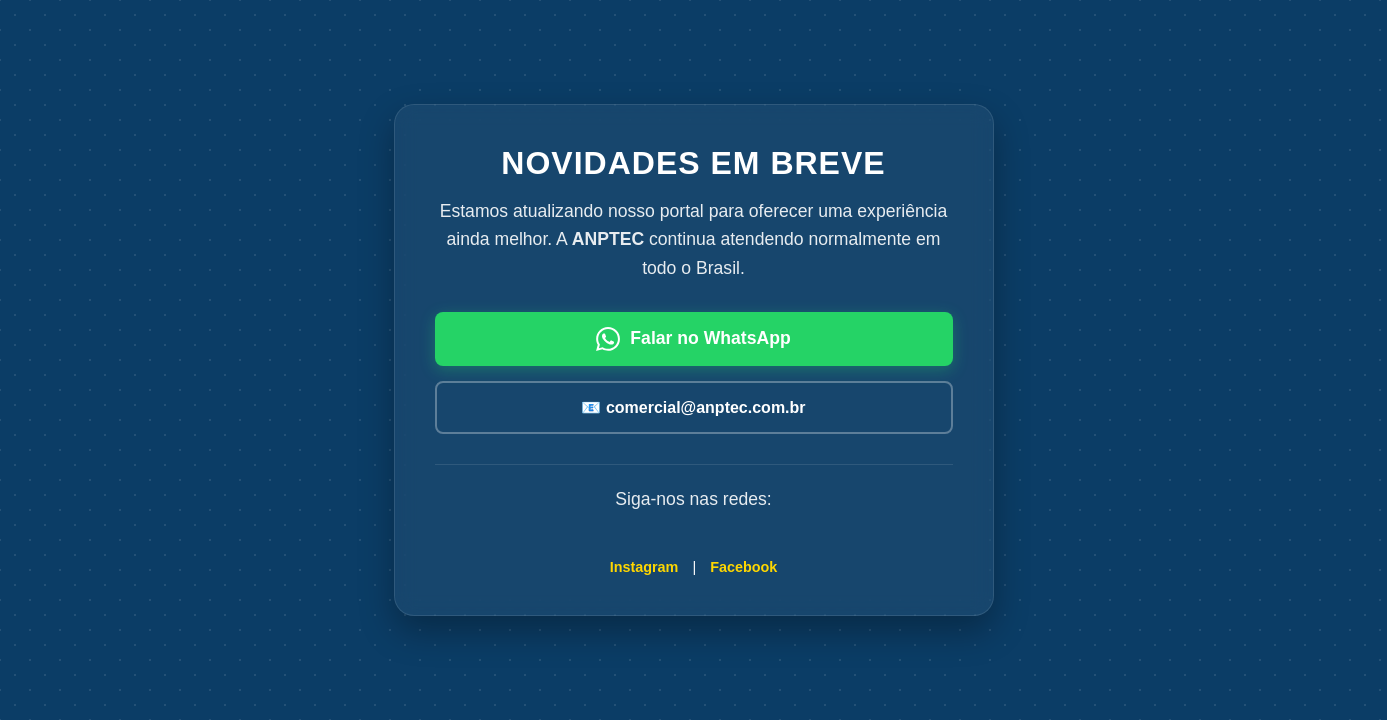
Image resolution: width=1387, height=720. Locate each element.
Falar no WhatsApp (693, 339)
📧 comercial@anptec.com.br (693, 407)
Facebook (743, 567)
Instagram (644, 567)
